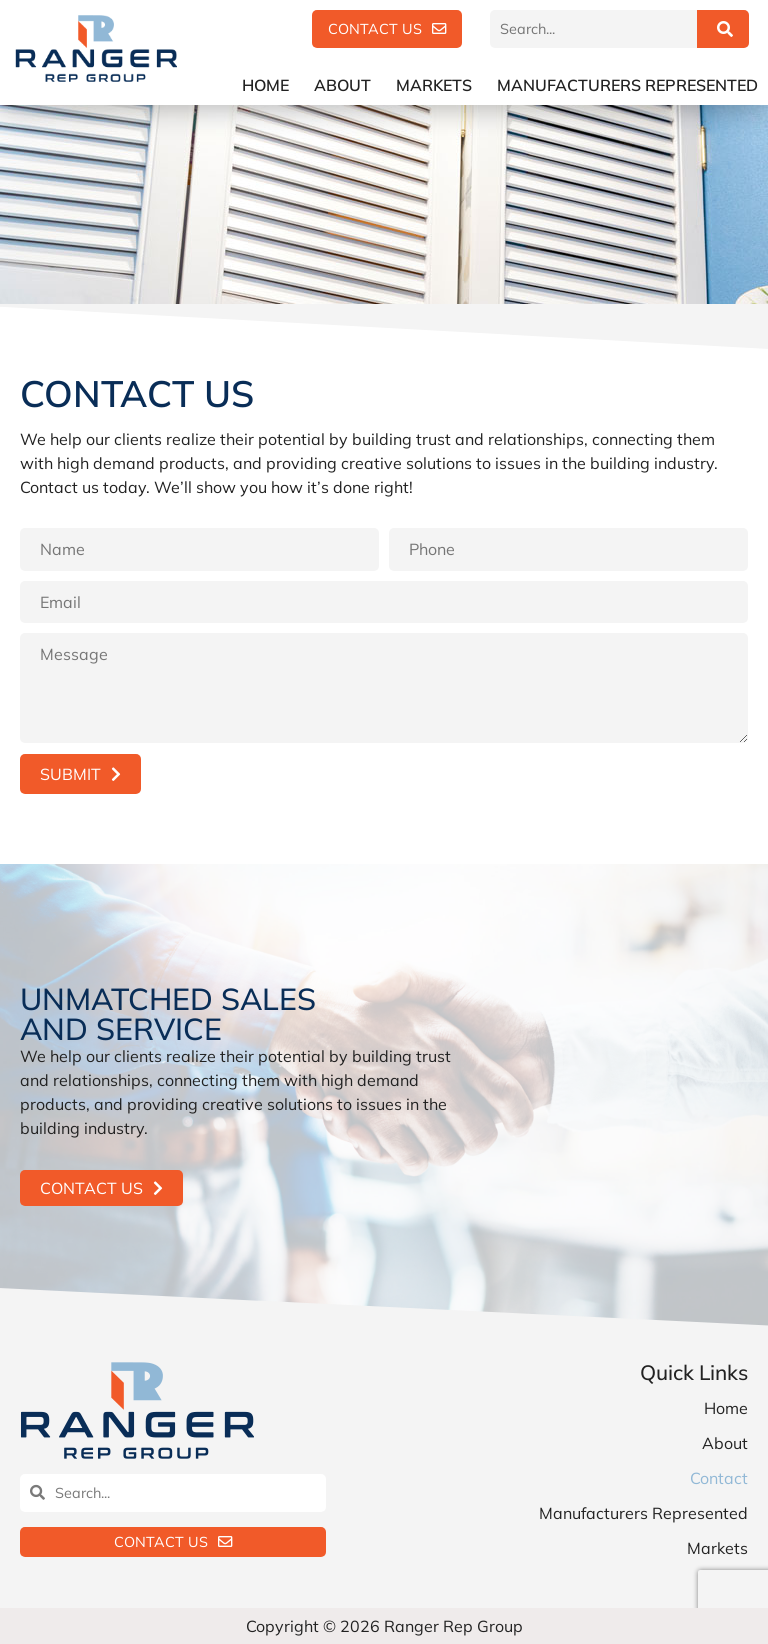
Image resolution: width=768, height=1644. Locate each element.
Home (265, 85)
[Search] (723, 29)
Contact (719, 1478)
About (342, 85)
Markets (434, 85)
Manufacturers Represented (627, 85)
